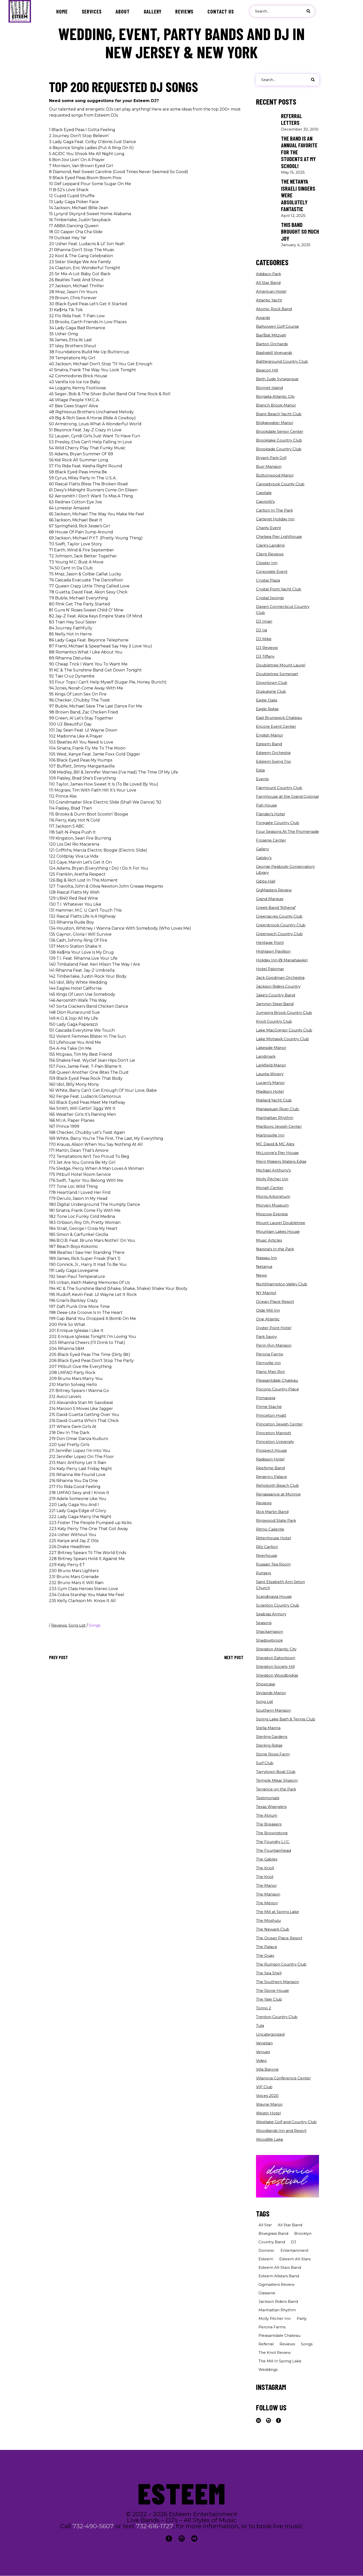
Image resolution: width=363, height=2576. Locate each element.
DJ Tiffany (265, 656)
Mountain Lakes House (278, 1231)
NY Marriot (266, 1292)
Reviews (59, 1625)
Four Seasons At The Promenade (287, 831)
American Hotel (271, 291)
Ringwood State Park (276, 1520)
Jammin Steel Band (275, 1003)
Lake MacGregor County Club (284, 1030)
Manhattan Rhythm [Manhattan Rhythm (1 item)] (277, 2310)
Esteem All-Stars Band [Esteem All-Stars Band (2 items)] (279, 2267)
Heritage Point (270, 942)
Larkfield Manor (271, 1065)
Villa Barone (267, 2069)
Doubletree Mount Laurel (280, 665)
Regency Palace (271, 1476)
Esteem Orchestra (273, 752)
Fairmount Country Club (279, 787)
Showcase (265, 1684)
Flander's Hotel (270, 814)
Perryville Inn (268, 1362)
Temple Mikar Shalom (277, 1780)
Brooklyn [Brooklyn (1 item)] (303, 2233)
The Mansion (268, 1894)
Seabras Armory (271, 1614)
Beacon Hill (267, 370)
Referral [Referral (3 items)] (266, 2344)
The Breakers (269, 1824)
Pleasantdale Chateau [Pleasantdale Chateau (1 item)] (279, 2335)
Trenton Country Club (277, 2016)
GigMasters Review (274, 890)
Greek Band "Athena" (276, 907)
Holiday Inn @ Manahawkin (282, 960)
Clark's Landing (270, 545)
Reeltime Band (270, 1467)
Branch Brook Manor (276, 405)
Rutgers (263, 1573)
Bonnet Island (269, 387)
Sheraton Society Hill (275, 1666)
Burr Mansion (269, 466)
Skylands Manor (271, 1692)
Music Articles (269, 1240)
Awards (263, 317)
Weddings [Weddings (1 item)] (268, 2369)
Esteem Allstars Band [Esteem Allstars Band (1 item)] (278, 2276)
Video (261, 2060)
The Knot (265, 1876)
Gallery (262, 849)
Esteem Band (269, 744)
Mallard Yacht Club (274, 1100)
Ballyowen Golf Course (277, 326)
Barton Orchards (272, 343)
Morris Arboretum (273, 1196)
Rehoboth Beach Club (277, 1485)
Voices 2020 (267, 2095)
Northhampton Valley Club (281, 1284)
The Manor (266, 1885)
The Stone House (272, 1990)
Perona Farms (269, 1354)
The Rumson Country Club (281, 1964)
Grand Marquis (269, 898)
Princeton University (275, 1441)
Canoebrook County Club (280, 484)
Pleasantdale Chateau (277, 1380)
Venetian (264, 2043)
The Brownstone (272, 1832)
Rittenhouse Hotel (273, 1538)
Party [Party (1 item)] (301, 2318)
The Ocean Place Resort (279, 1938)
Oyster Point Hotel (273, 1327)
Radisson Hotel (270, 1459)
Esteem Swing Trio (273, 761)
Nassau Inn (266, 1257)
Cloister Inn (267, 562)
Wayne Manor (269, 2104)
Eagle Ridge (267, 708)
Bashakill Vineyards (274, 352)
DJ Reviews (267, 647)
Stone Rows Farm (273, 1754)
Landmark (266, 1056)
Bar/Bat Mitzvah (271, 335)
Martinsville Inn (270, 1135)
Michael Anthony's (273, 1170)
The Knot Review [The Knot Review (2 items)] (274, 2352)
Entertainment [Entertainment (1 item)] (294, 2250)
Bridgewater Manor (274, 422)
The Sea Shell (269, 1973)
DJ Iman (264, 621)
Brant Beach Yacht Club (279, 414)
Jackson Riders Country (278, 986)
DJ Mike (264, 638)
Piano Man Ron (270, 1371)
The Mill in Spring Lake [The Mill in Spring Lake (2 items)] (280, 2361)
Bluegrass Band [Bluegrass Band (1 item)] (273, 2233)
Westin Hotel (268, 2113)
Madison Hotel (270, 1091)
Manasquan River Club (278, 1109)
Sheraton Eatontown (275, 1657)
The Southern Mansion (277, 1981)
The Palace (266, 1946)
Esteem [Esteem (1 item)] (265, 2259)
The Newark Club (272, 1929)
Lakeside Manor (271, 1047)
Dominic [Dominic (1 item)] (266, 2250)
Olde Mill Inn (268, 1310)
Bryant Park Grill (271, 457)
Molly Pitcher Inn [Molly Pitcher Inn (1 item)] (274, 2318)
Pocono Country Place (277, 1389)
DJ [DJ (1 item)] (293, 2242)
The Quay (265, 1955)
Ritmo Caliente (270, 1529)
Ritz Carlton (267, 1546)
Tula (260, 2025)
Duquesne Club (271, 691)
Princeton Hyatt (271, 1415)
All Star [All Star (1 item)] (265, 2225)
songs (94, 1625)
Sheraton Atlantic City (276, 1649)
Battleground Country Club (282, 361)
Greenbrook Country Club (281, 925)
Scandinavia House (274, 1596)
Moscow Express (272, 1214)
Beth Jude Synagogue (277, 379)
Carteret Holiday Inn (275, 519)
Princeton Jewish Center (279, 1424)
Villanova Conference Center (283, 2078)
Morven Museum (272, 1205)
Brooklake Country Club (279, 440)
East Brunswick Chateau (279, 717)
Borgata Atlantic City (275, 396)
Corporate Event (272, 571)
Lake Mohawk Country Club (282, 1038)
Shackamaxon (269, 1631)
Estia (260, 770)
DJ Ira (261, 630)
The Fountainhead (273, 1850)
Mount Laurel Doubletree (280, 1222)
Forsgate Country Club (277, 822)
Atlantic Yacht (269, 300)
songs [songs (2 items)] (306, 2344)
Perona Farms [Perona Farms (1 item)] (272, 2327)
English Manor (269, 735)
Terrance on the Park (276, 1789)
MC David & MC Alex (275, 1144)
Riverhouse (266, 1555)
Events (262, 779)
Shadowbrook (269, 1640)
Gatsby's (264, 857)
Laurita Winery (270, 1073)
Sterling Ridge (269, 1745)
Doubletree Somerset (277, 673)
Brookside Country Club (279, 449)
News (261, 1275)
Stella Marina (268, 1727)
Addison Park (268, 273)
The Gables (266, 1859)
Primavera (265, 1397)
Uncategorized (270, 2034)
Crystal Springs (270, 597)
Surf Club (265, 1762)
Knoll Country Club (274, 1021)
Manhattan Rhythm (274, 1117)
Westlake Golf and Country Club (286, 2121)
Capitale (264, 492)
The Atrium (266, 1815)
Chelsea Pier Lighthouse (279, 536)
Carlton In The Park (274, 510)
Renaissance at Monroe (278, 1494)
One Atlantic (268, 1319)
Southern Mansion (273, 1710)
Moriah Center (270, 1187)
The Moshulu (268, 1920)
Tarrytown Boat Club (276, 1771)
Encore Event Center (276, 726)
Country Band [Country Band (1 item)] (271, 2242)
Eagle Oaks (266, 700)
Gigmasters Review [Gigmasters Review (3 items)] (276, 2284)
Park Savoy (266, 1336)
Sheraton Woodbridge (277, 1675)
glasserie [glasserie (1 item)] (266, 2293)
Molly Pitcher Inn (272, 1179)
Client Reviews (270, 554)
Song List (77, 1625)
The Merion (267, 1903)
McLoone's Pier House (277, 1152)
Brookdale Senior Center (279, 431)
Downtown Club (271, 682)
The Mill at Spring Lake (277, 1911)
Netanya (264, 1266)
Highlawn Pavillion (273, 951)
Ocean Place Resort (275, 1301)
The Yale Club (269, 1999)
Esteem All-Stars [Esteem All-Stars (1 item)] (294, 2259)
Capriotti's (265, 501)
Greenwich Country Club (279, 933)
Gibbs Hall (265, 881)
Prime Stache (269, 1406)
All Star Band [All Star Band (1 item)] (290, 2225)
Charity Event (268, 527)
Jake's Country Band (275, 995)
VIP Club (264, 2086)
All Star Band (268, 282)
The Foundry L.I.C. (273, 1841)
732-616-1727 (154, 2526)
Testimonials (267, 1797)
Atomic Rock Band (274, 308)
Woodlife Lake (269, 2139)
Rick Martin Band (272, 1511)
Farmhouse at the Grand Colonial (287, 796)
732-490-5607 (93, 2526)
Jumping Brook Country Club (284, 1012)
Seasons (264, 1622)
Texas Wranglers (271, 1806)
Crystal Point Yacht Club (278, 589)
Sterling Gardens (271, 1736)
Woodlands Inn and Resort (281, 2130)
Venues (263, 2051)
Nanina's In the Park (275, 1249)
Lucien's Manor (270, 1082)
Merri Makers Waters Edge (281, 1161)
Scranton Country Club (277, 1605)
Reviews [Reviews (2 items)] (287, 2344)
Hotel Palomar (270, 968)
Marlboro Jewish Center (279, 1126)
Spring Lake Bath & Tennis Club (285, 1719)
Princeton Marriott (273, 1432)
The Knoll (265, 1868)
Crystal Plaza (268, 580)
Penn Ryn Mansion (274, 1345)
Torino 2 (263, 2008)
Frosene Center (271, 840)
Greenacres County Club (279, 916)
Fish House (266, 805)
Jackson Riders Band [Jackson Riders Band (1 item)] (278, 2301)
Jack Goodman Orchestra (280, 977)
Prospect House (271, 1450)
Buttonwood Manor (275, 475)
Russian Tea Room (273, 1564)
